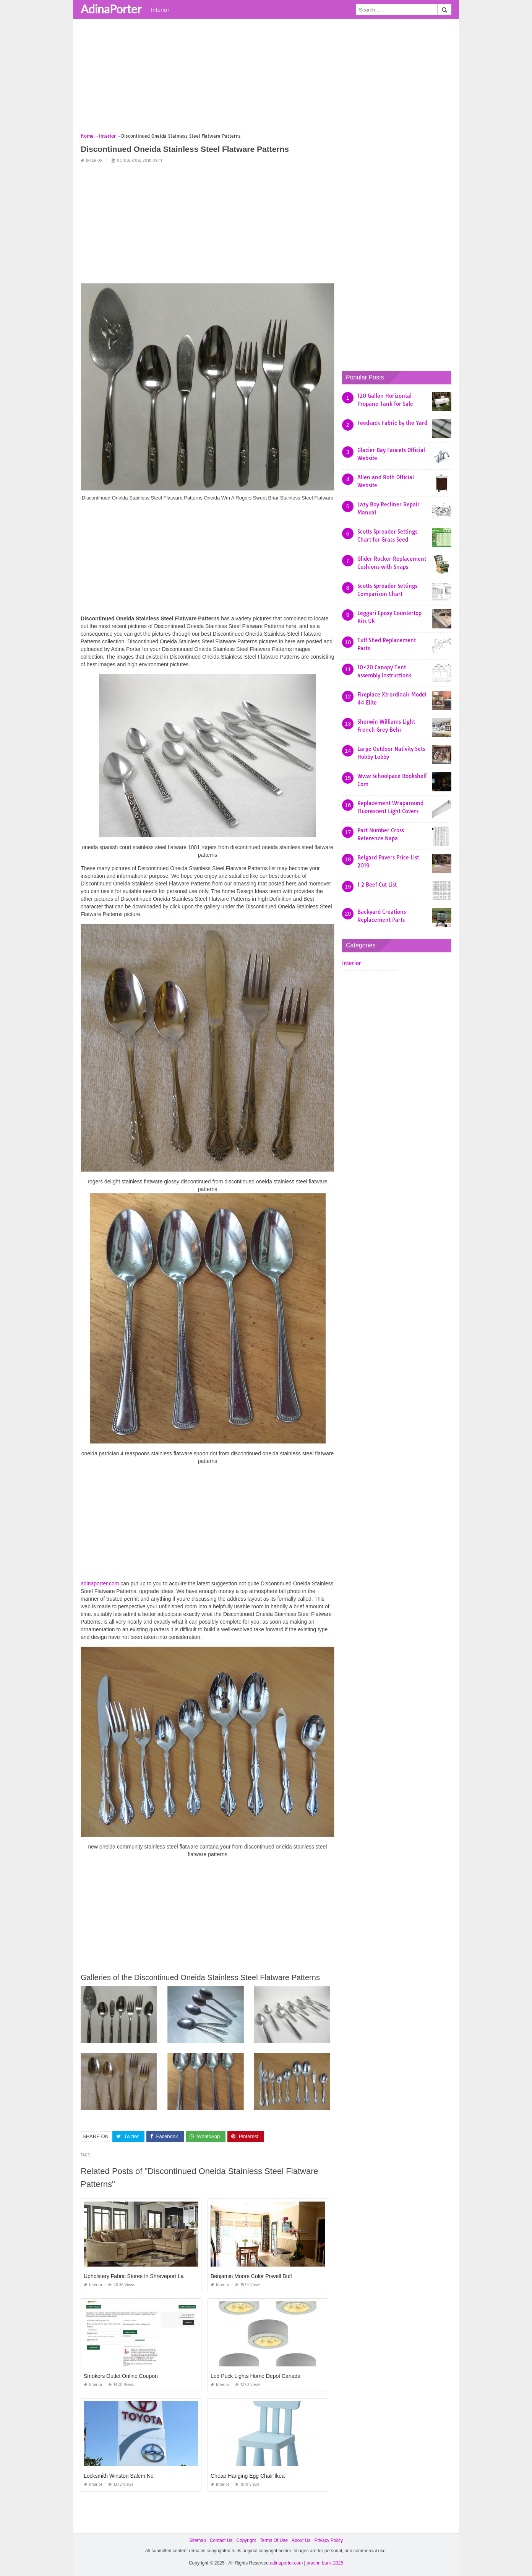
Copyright (246, 2540)
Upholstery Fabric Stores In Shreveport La (133, 2276)
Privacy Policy (328, 2540)
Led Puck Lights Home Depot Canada (255, 2376)
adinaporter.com (100, 1583)
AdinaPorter (111, 9)
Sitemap (197, 2540)
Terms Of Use (274, 2540)
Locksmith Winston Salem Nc (118, 2476)
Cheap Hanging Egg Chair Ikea (248, 2476)
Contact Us (221, 2540)
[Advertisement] (266, 78)
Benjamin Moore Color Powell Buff (251, 2276)
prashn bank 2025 (325, 2563)
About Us (301, 2540)
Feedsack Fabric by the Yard (392, 423)
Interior (160, 9)
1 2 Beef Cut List (377, 884)
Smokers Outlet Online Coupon (121, 2376)
